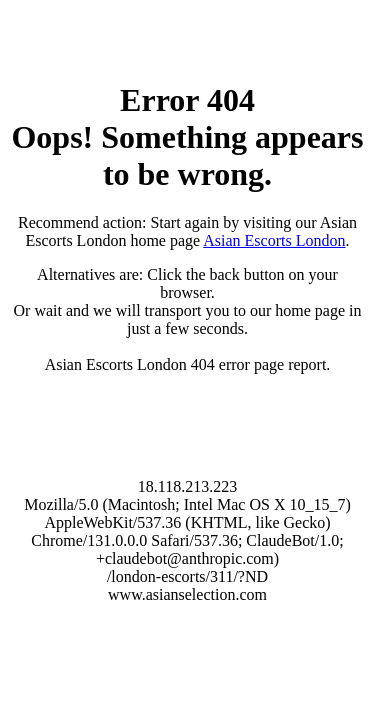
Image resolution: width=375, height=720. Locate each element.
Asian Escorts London (274, 240)
